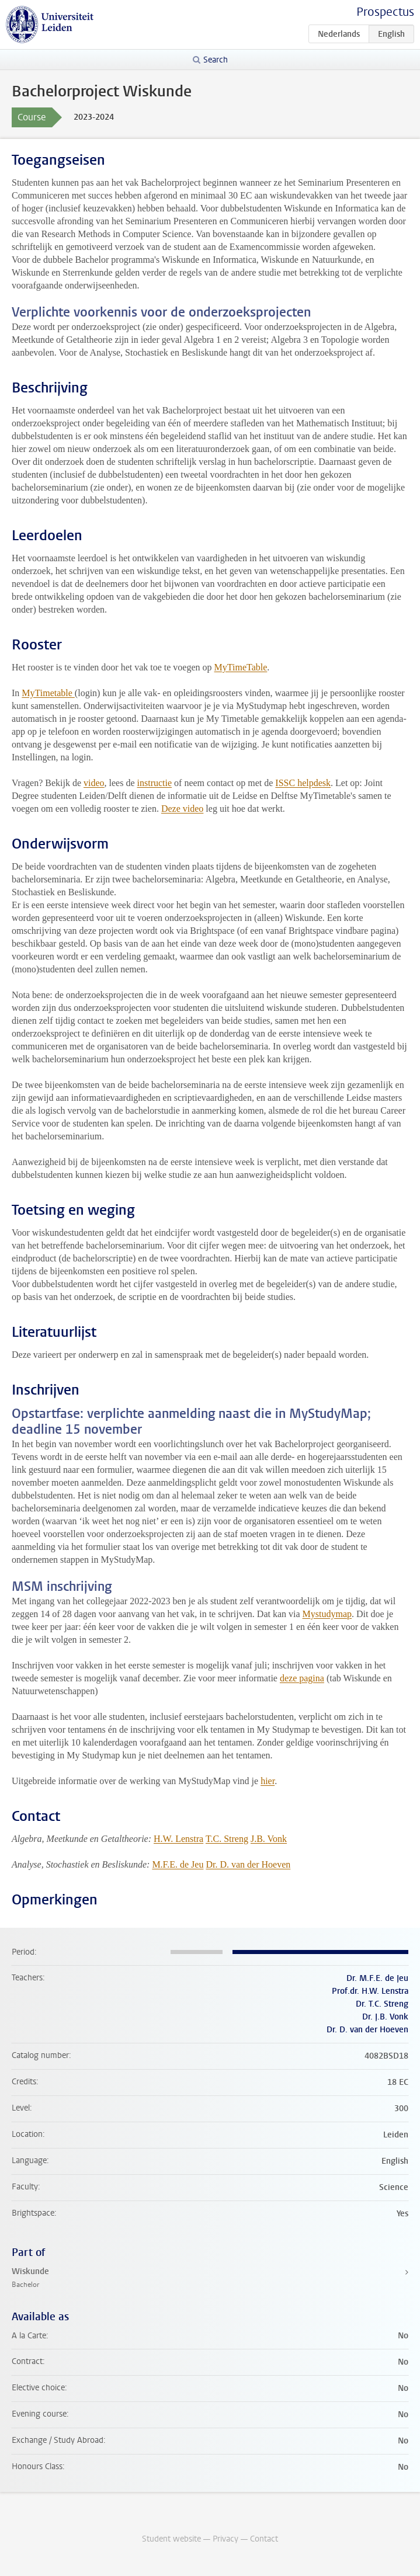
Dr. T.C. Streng (382, 2004)
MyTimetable (48, 693)
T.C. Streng (227, 1839)
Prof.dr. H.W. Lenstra (370, 1991)
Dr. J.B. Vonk (385, 2016)
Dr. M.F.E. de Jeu (377, 1978)
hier (268, 1781)
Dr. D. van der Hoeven (248, 1864)
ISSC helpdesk (303, 783)
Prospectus (385, 12)
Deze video (182, 809)
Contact (264, 2538)
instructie (154, 783)
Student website (171, 2538)
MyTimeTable (241, 667)
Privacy (225, 2538)
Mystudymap (327, 1614)
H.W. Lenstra (178, 1839)
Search (215, 59)
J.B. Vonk (269, 1839)
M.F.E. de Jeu (177, 1864)
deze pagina (302, 1678)
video (94, 783)
